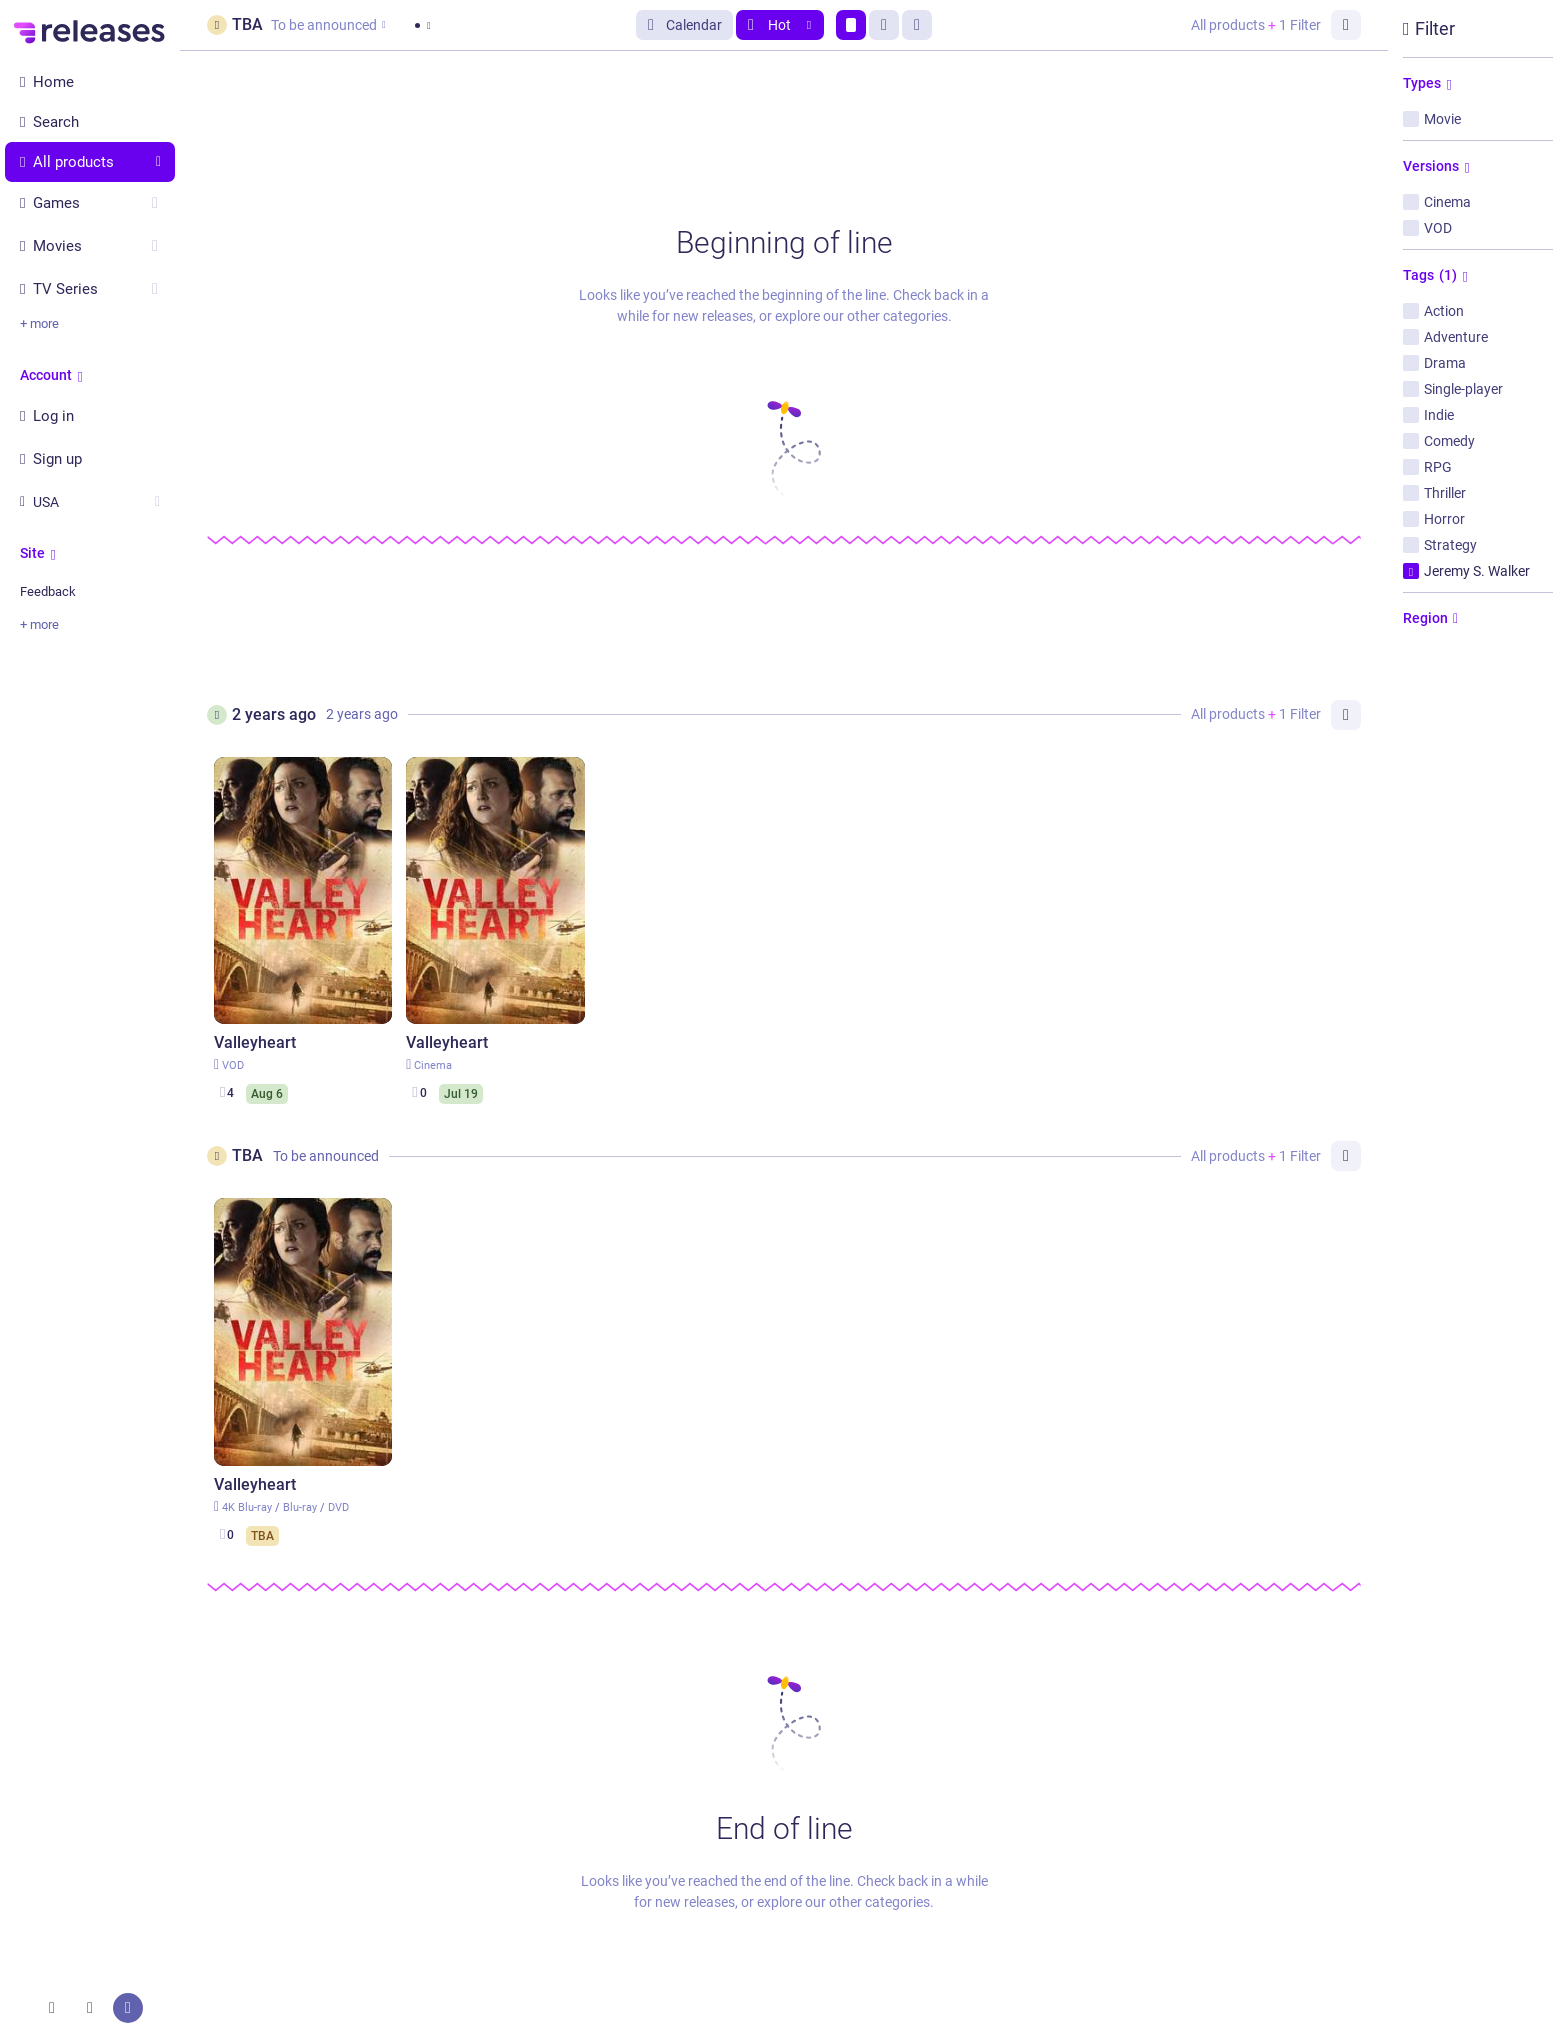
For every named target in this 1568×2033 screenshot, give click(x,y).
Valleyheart (255, 1042)
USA (90, 502)
